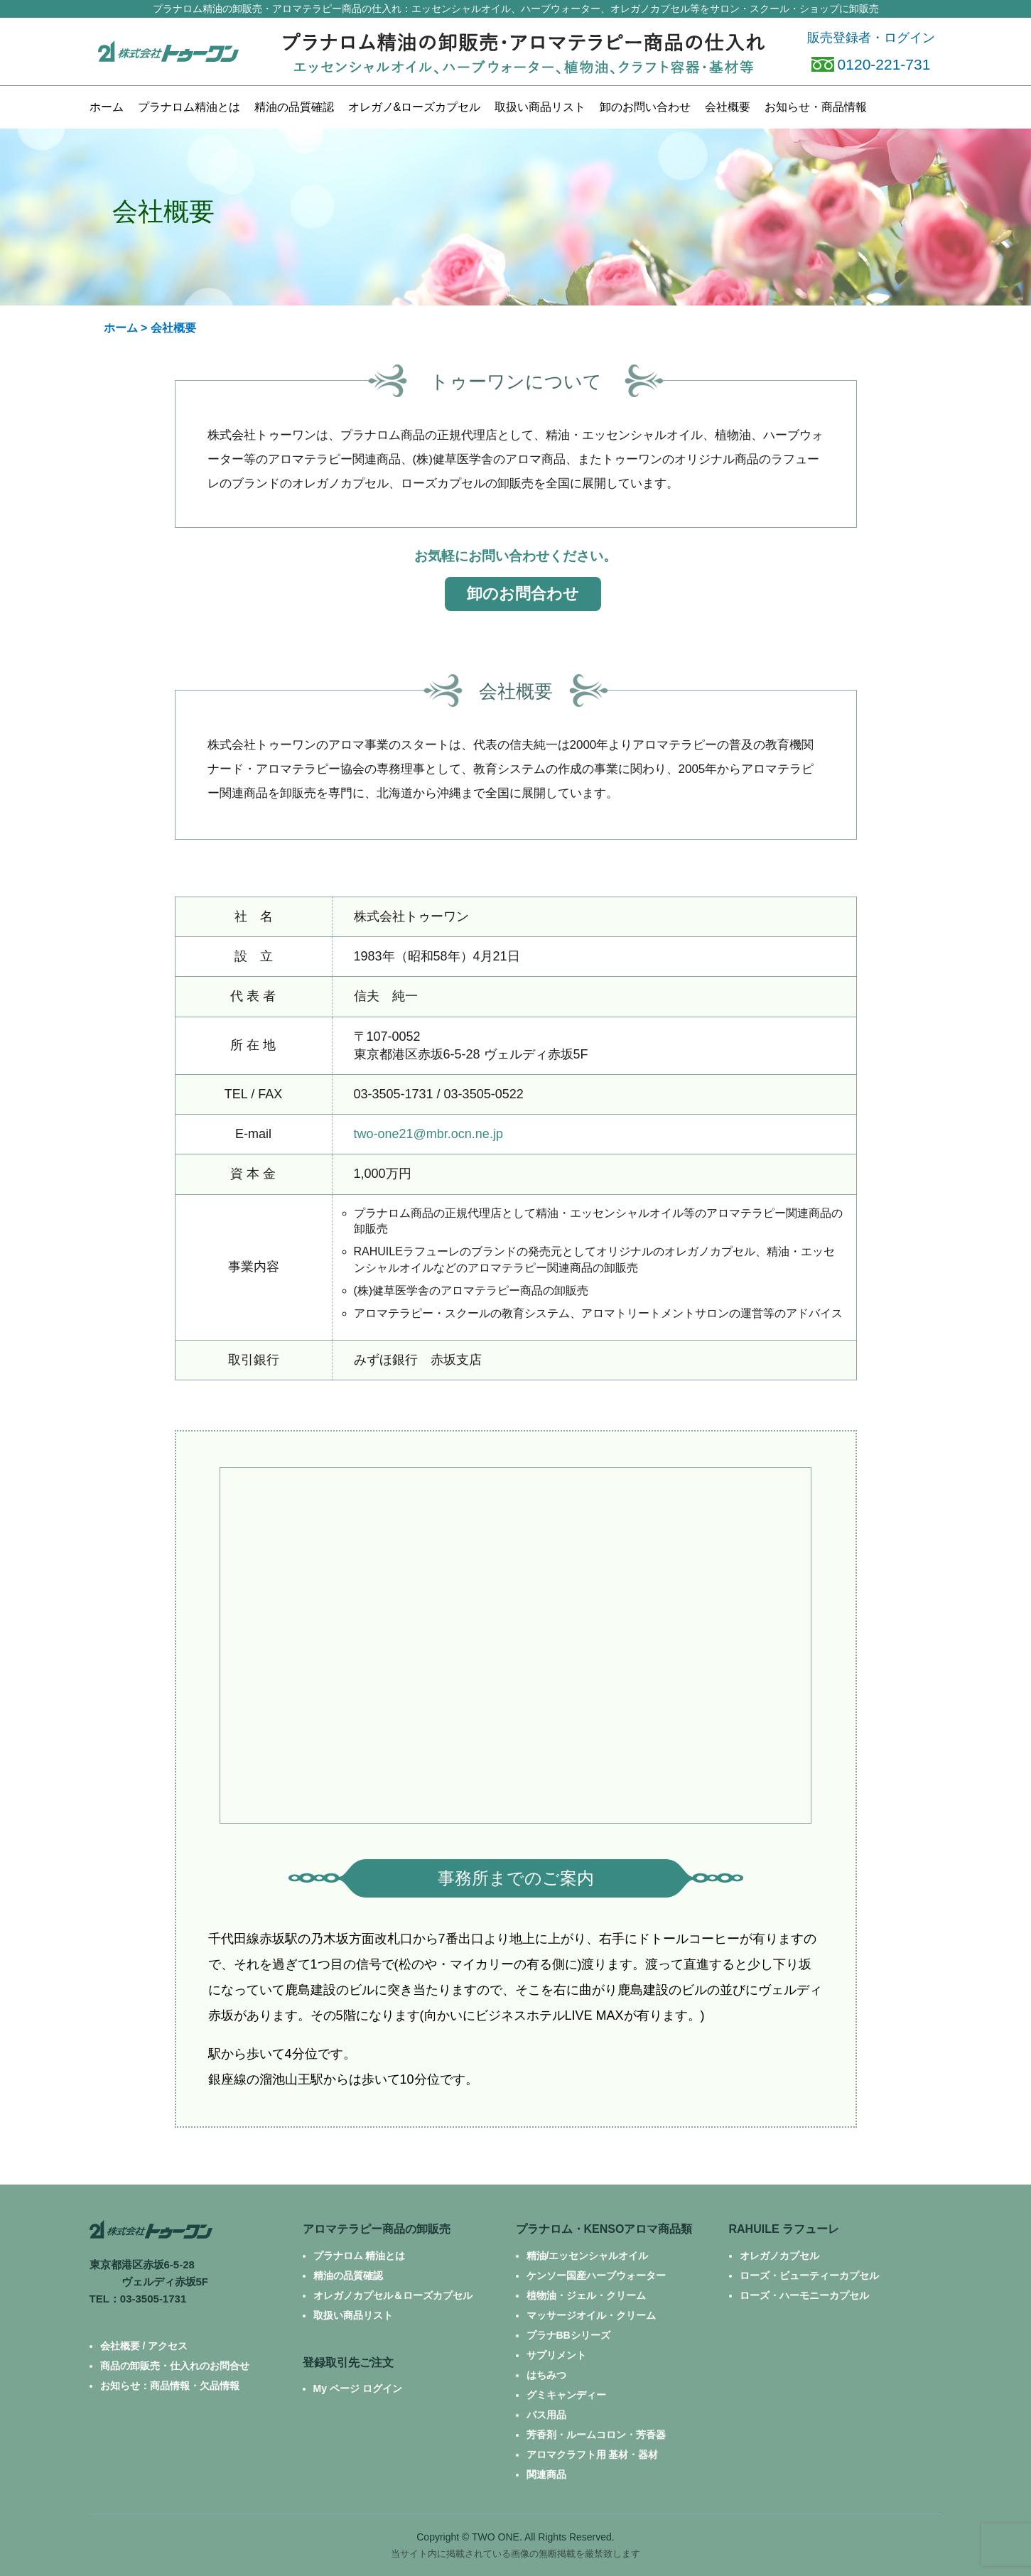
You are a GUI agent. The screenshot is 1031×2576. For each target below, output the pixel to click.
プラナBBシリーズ (568, 2335)
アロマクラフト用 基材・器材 (593, 2454)
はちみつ (546, 2375)
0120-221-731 (871, 64)
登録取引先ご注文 (348, 2362)
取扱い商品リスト (353, 2315)
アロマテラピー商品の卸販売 (376, 2229)
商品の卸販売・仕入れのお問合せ (174, 2365)
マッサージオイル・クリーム (591, 2315)
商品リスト (540, 107)
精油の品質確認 (294, 107)
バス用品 (546, 2414)
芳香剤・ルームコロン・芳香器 (596, 2434)
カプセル (414, 107)
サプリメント (556, 2355)
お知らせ (816, 107)
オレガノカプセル (779, 2255)
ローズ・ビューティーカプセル (809, 2275)
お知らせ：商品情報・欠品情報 (169, 2385)
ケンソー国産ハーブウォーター (596, 2275)
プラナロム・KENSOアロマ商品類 (604, 2229)
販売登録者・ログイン (871, 38)
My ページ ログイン (357, 2388)
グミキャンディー (566, 2395)
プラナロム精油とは (189, 107)
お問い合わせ (645, 107)
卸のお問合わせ (523, 593)
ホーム (107, 107)
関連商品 (546, 2474)
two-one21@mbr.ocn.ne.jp (428, 1134)
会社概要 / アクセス (144, 2346)
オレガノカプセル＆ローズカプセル (393, 2295)
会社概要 (727, 107)
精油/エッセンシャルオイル (588, 2255)
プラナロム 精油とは (359, 2255)
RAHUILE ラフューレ (784, 2229)
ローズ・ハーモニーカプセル (804, 2295)
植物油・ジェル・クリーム (586, 2295)
